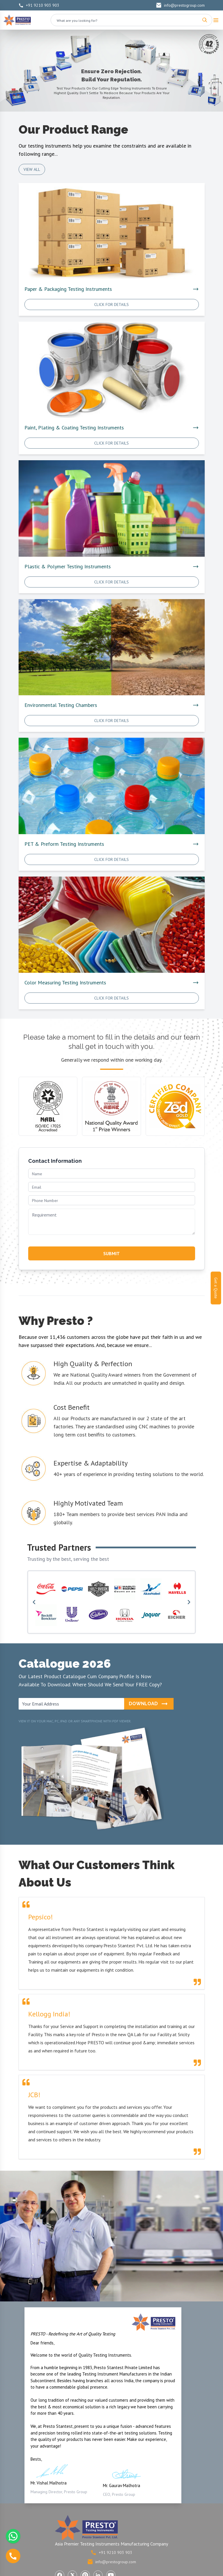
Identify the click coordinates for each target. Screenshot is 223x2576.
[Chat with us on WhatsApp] (13, 2536)
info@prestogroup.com (180, 5)
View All (32, 169)
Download (149, 1703)
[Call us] (13, 2556)
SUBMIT (111, 1253)
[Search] (204, 20)
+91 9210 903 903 (39, 5)
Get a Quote (216, 1288)
